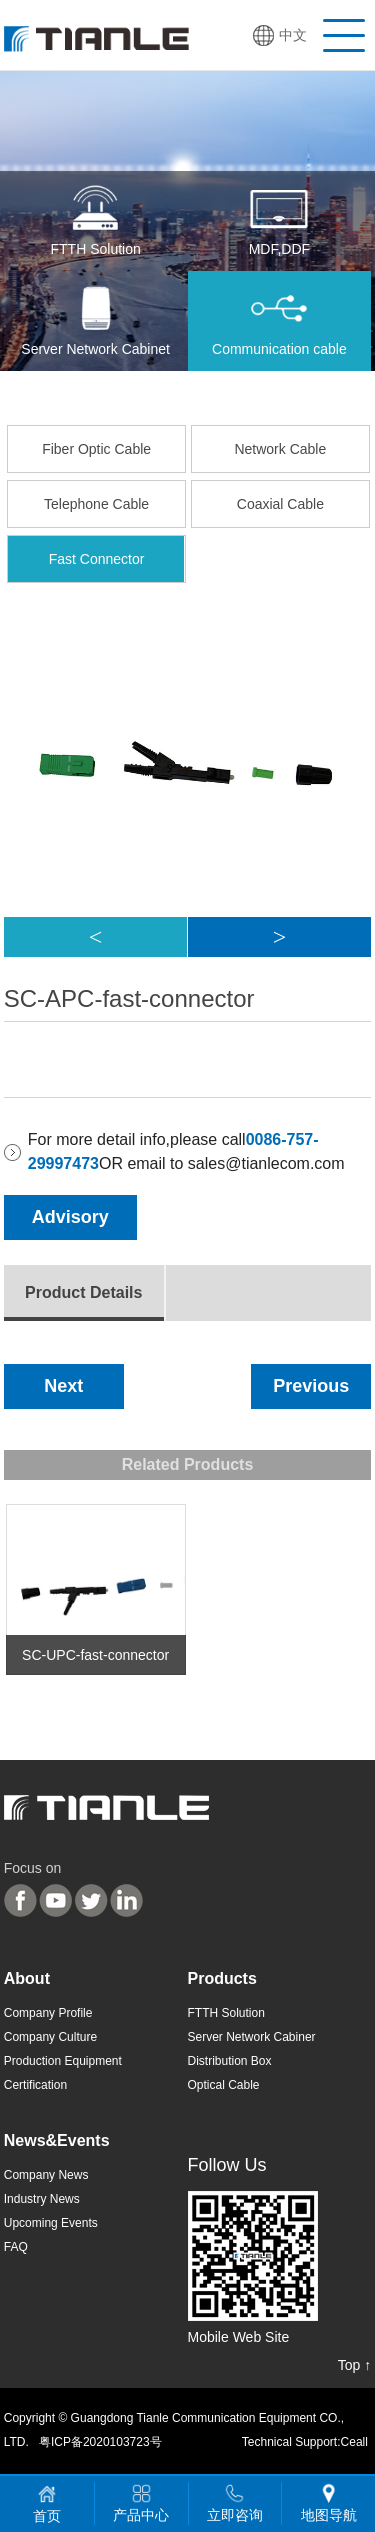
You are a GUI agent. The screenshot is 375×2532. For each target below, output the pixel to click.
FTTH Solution (226, 2013)
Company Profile (48, 2013)
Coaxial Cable (280, 504)
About (27, 1978)
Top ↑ (354, 2365)
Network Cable (280, 449)
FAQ (16, 2247)
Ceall (354, 2442)
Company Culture (50, 2037)
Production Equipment (63, 2061)
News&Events (57, 2140)
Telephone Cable (96, 504)
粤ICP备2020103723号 (100, 2442)
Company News (46, 2175)
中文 (293, 35)
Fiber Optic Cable (96, 449)
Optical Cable (224, 2085)
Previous (311, 1386)
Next (63, 1386)
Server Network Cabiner (252, 2037)
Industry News (42, 2199)
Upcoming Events (51, 2223)
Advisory (70, 1217)
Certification (35, 2085)
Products (222, 1978)
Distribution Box (230, 2061)
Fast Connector (97, 559)
